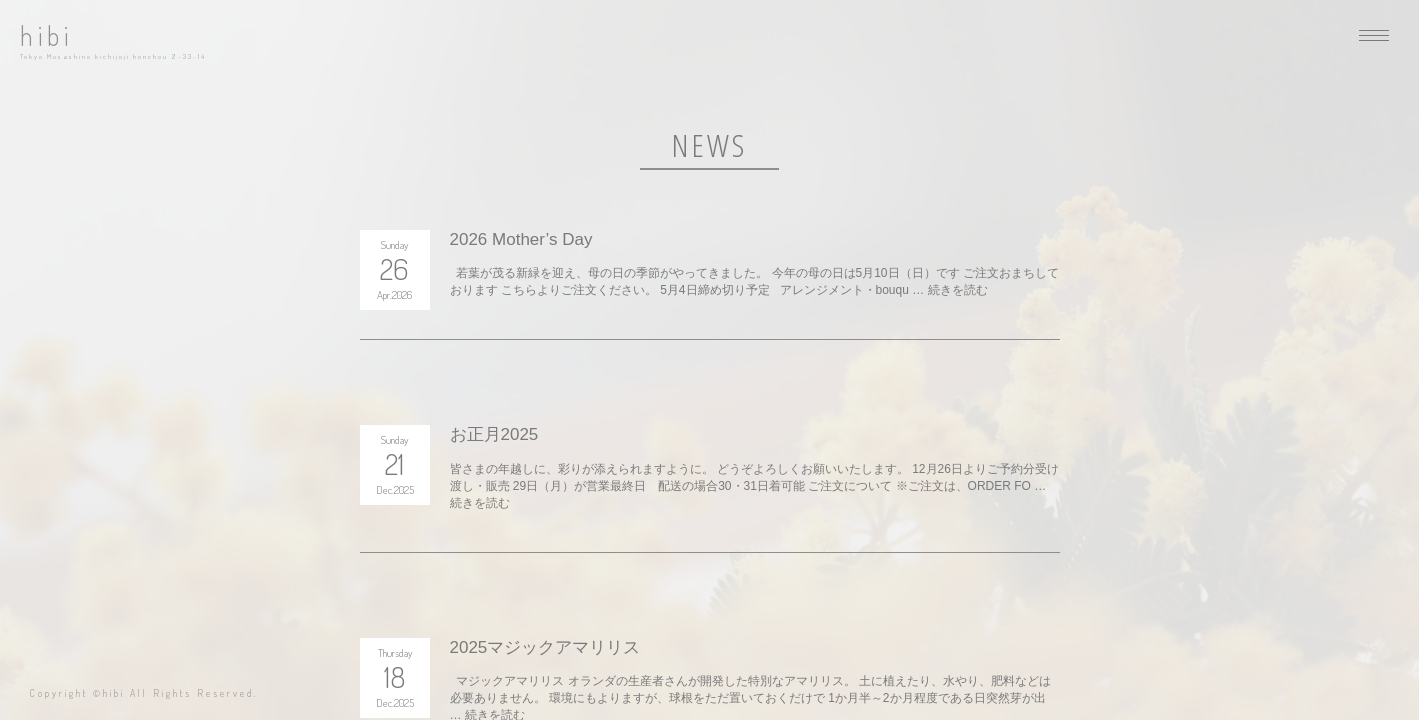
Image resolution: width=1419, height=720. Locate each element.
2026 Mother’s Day (521, 239)
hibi (46, 35)
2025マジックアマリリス (545, 647)
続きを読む (958, 290)
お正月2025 (494, 434)
